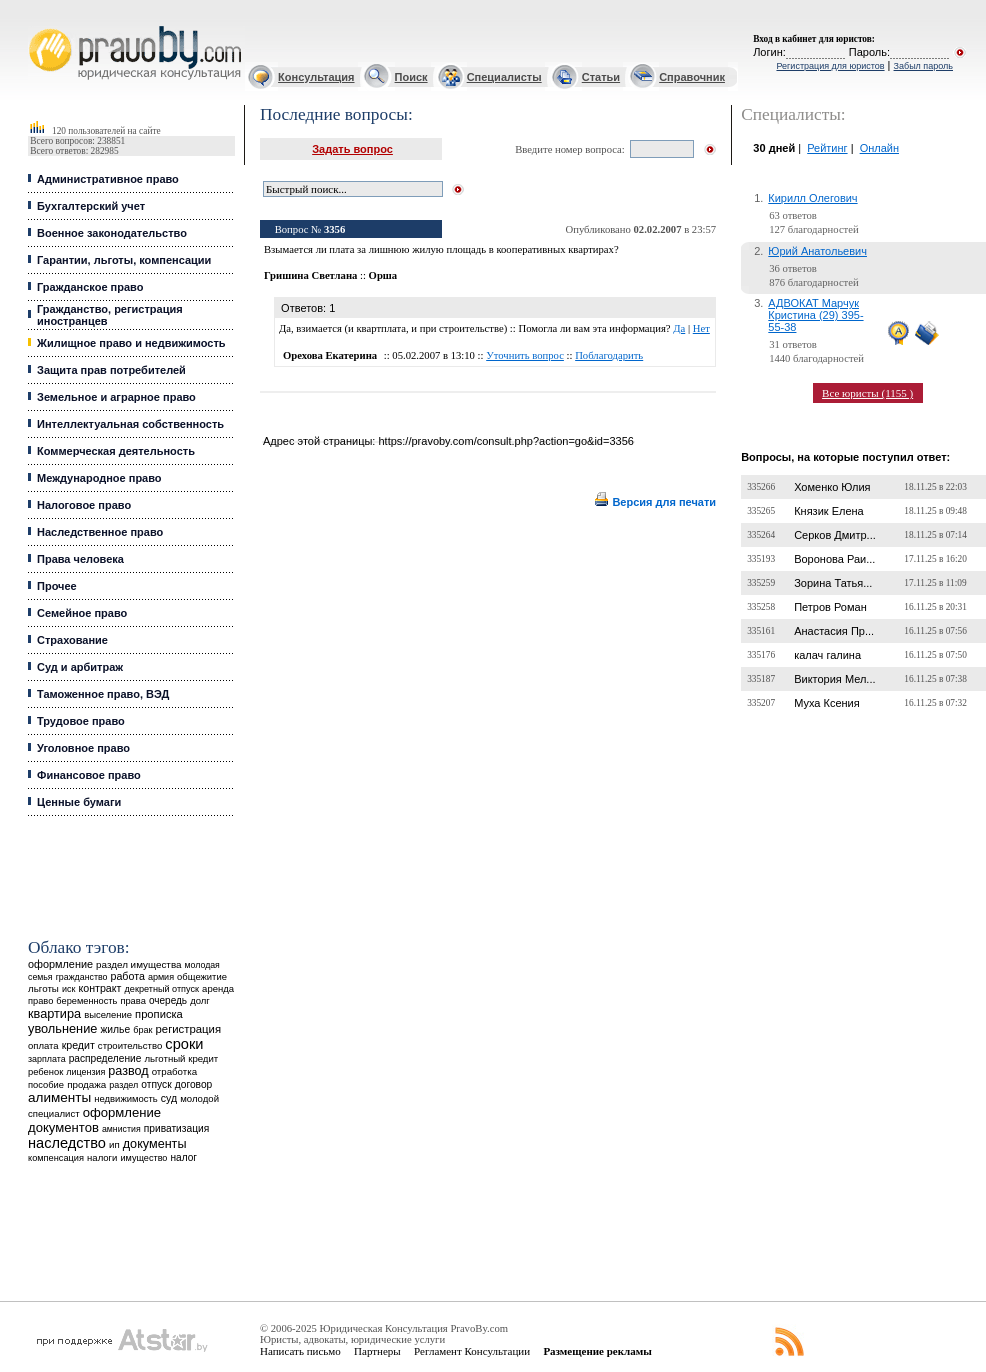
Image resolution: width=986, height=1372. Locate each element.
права (132, 1001)
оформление (60, 964)
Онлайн (879, 148)
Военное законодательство (112, 233)
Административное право (108, 179)
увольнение (62, 1028)
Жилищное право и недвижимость (131, 343)
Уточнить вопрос (525, 355)
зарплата (47, 1059)
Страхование (72, 640)
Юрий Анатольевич (817, 251)
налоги (102, 1157)
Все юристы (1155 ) (867, 393)
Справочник (692, 77)
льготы (43, 988)
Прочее (57, 586)
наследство (67, 1143)
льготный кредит (181, 1058)
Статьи (601, 77)
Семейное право (82, 613)
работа (128, 976)
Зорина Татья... (833, 583)
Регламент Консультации (472, 1351)
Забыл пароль (923, 66)
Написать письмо (300, 1351)
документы (155, 1144)
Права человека (80, 559)
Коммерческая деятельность (116, 451)
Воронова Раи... (834, 559)
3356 (334, 229)
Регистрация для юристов (830, 66)
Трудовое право (81, 721)
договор (194, 1084)
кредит (78, 1045)
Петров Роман (830, 607)
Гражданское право (90, 287)
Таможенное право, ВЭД (103, 694)
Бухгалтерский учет (91, 206)
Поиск (411, 77)
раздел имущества (138, 964)
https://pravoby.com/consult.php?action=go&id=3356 (505, 441)
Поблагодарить (609, 355)
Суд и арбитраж (80, 667)
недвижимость (125, 1098)
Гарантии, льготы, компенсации (124, 260)
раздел (123, 1085)
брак (142, 1030)
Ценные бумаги (79, 802)
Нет (701, 328)
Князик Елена (829, 511)
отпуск (156, 1084)
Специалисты (504, 77)
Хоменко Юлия (832, 487)
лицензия (85, 1072)
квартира (54, 1013)
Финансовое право (89, 775)
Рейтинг (827, 148)
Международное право (99, 478)
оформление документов (94, 1120)
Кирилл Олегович (812, 198)
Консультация (316, 77)
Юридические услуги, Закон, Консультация (38, 26)
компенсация (56, 1158)
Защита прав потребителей (111, 370)
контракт (99, 988)
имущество (144, 1158)
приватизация (177, 1128)
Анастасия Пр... (834, 631)
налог (183, 1157)
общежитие (202, 976)
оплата (43, 1045)
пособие (46, 1085)
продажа (86, 1084)
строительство (130, 1045)
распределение (105, 1058)
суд (169, 1098)
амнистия (121, 1129)
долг (200, 1000)
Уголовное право (83, 748)
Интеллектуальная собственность (130, 424)
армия (161, 977)
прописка (159, 1014)
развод (128, 1071)
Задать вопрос (352, 149)
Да (679, 328)
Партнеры (377, 1351)
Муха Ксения (827, 703)
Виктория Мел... (834, 679)
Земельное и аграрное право (116, 397)
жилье (115, 1029)
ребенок (45, 1071)
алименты (59, 1097)
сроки (184, 1044)
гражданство (82, 977)
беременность (86, 1001)
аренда (218, 988)
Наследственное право (100, 532)
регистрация (188, 1029)
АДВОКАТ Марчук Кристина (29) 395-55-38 (815, 315)
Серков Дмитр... (835, 535)
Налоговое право (84, 505)
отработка (174, 1071)
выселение (108, 1014)
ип (114, 1144)
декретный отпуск (162, 989)
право (40, 1001)
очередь (168, 1000)
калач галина (827, 655)
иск (68, 989)
